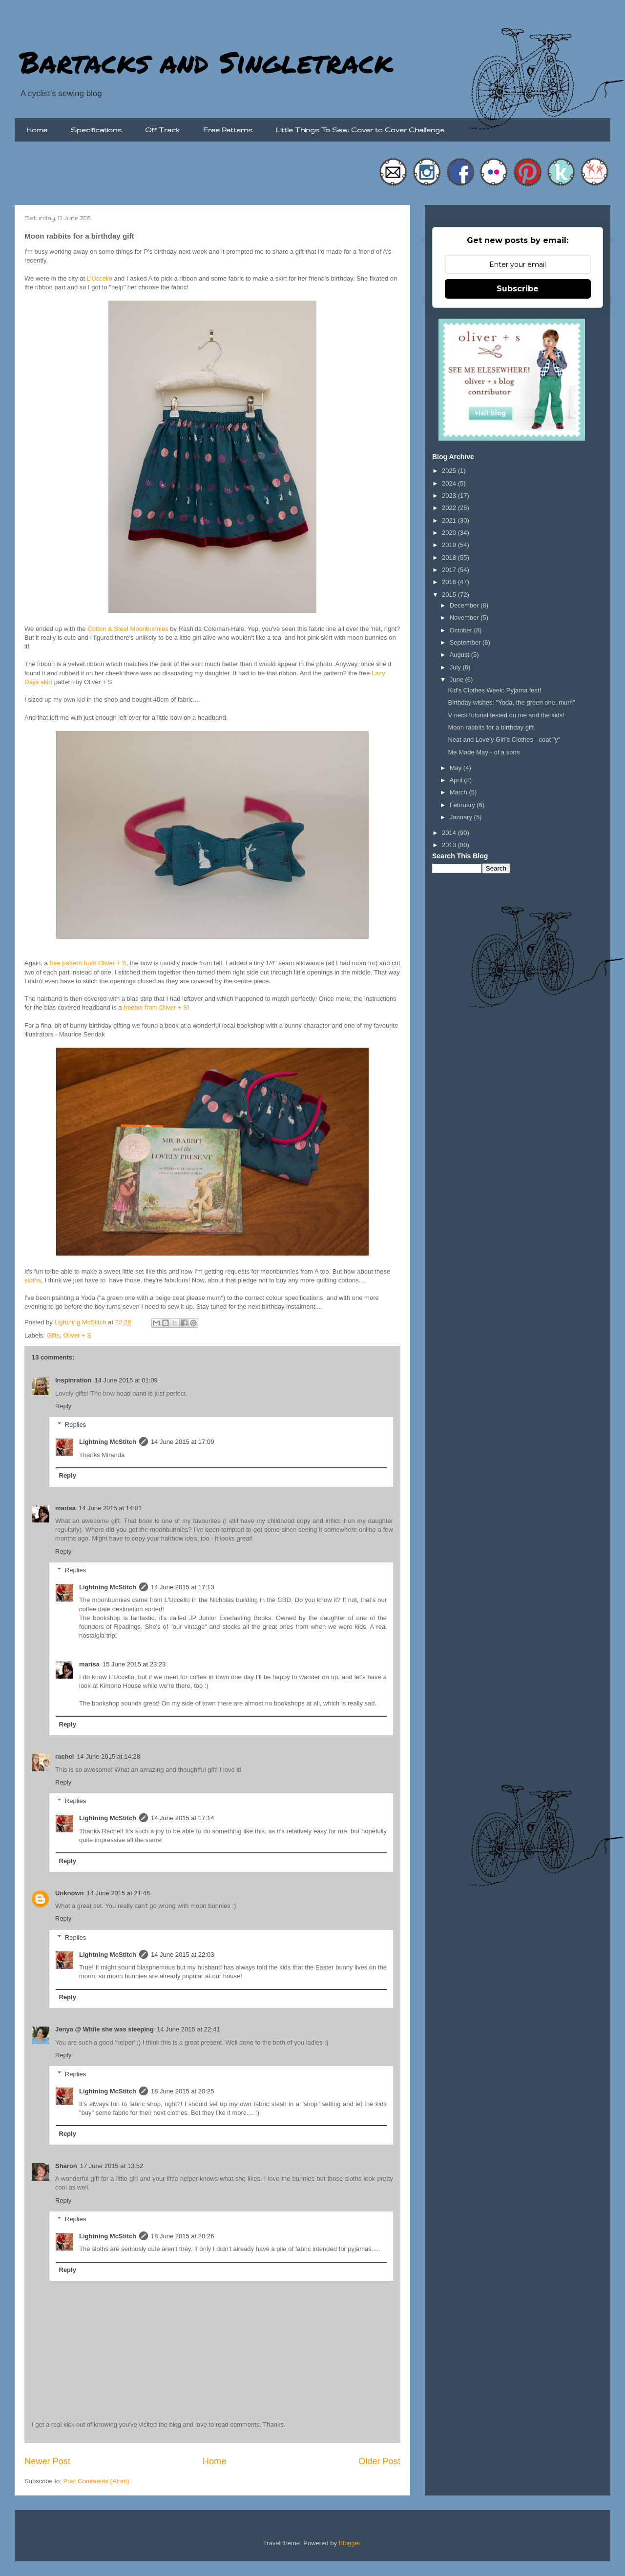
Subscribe (518, 288)
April (457, 780)
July (456, 667)
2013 (450, 845)
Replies (75, 1424)
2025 (450, 470)
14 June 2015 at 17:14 (182, 1818)
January (462, 817)
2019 (450, 544)
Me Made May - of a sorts (484, 752)
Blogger (349, 2543)
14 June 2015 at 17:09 (182, 1441)
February (463, 805)
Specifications (96, 130)
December (465, 605)
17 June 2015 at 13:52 (111, 2166)
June (457, 679)
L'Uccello (99, 278)
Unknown (69, 1893)
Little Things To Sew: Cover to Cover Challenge (360, 130)
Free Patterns (227, 130)
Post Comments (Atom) (96, 2481)
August (460, 654)
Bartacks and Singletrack (206, 61)
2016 (450, 582)
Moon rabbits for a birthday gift (491, 727)
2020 (450, 532)
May (456, 767)
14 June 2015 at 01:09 (125, 1380)
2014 (450, 832)
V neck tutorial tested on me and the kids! (506, 715)
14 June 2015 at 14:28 (108, 1756)
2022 (450, 507)
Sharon (66, 2166)
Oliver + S (77, 1335)
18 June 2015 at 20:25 (182, 2091)
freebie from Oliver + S (155, 1007)
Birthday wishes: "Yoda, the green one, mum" (511, 702)
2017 (450, 569)
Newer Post (47, 2461)
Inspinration (73, 1380)
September (466, 642)
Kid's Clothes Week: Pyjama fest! (494, 690)
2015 (450, 594)
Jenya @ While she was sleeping (104, 2029)
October (462, 630)
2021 (450, 520)
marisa (65, 1508)
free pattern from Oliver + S (87, 963)
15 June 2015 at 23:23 (134, 1664)
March (459, 792)
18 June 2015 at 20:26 (182, 2236)
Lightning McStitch (107, 1441)
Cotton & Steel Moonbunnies (127, 628)
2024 (450, 483)
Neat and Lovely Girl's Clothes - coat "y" (504, 739)
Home (36, 130)
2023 (450, 495)
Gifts (53, 1335)
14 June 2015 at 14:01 (110, 1508)
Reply (63, 1406)
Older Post (379, 2461)
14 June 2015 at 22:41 (188, 2029)
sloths (32, 1280)
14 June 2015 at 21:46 (118, 1893)
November (465, 617)
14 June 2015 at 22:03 (182, 1954)
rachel (64, 1756)
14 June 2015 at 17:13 (182, 1587)
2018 (450, 557)
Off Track (162, 130)
